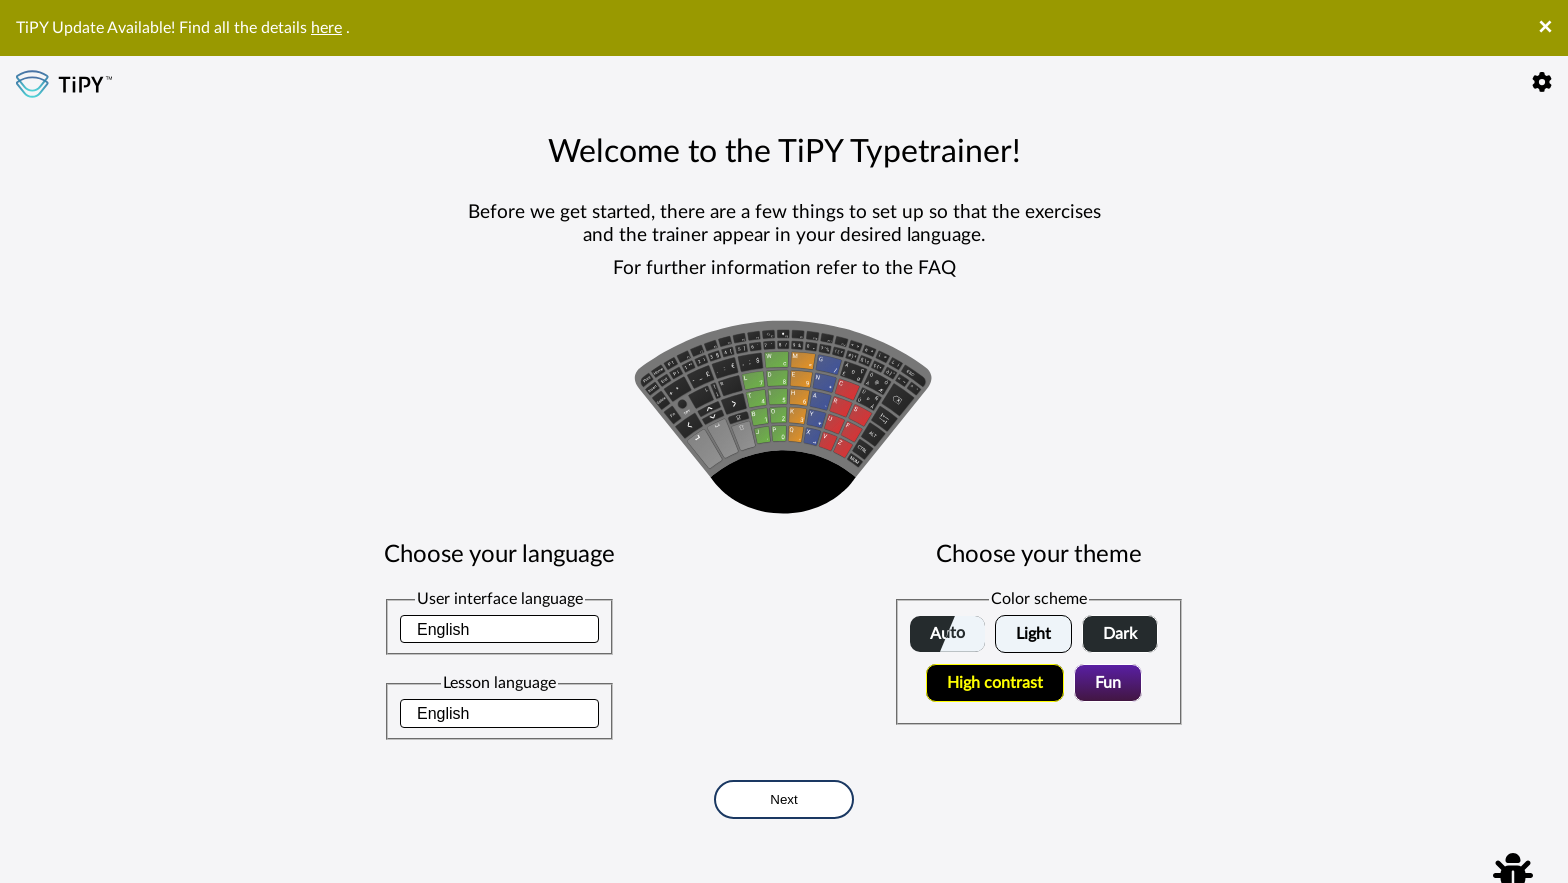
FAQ (937, 268)
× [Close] (1545, 28)
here (326, 28)
